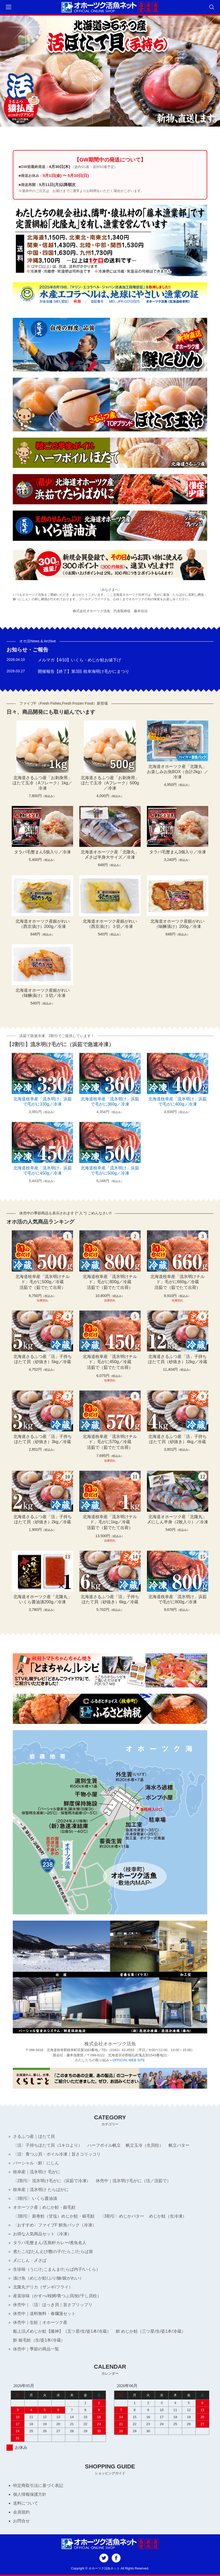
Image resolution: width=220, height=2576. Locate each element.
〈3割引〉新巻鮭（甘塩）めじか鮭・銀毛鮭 (54, 2216)
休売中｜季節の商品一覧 (36, 2349)
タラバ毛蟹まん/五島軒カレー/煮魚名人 (49, 2242)
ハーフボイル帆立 (104, 2145)
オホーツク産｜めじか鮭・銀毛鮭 (44, 2207)
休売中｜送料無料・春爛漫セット (44, 2313)
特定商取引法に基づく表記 (38, 2485)
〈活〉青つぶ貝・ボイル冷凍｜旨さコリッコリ (57, 2154)
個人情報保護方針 (29, 2494)
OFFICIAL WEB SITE (128, 2060)
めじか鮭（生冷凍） (168, 2216)
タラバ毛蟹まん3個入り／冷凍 (177, 852)
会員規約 (21, 2512)
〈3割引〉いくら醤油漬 (35, 2198)
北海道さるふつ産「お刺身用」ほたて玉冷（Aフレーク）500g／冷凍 (110, 782)
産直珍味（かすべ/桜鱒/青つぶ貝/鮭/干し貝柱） (57, 2296)
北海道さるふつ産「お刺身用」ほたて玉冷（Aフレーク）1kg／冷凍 (42, 782)
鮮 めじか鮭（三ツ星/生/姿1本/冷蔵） (151, 2331)
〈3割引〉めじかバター (122, 2216)
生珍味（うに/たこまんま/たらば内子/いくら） (56, 2269)
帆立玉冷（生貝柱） (144, 2145)
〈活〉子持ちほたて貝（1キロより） (47, 2145)
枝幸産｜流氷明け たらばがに (40, 2189)
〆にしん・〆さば (29, 2260)
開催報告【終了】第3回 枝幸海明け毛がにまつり (83, 671)
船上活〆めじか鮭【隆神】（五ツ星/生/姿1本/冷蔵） (62, 2331)
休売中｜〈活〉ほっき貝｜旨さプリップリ (52, 2304)
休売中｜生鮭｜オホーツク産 (40, 2322)
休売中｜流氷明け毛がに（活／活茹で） (133, 2180)
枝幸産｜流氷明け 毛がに (36, 2172)
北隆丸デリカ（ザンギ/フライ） (43, 2287)
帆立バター (179, 2145)
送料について (25, 2503)
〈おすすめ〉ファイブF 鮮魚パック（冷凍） (54, 2225)
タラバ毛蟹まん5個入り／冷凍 (42, 852)
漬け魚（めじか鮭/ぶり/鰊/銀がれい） (48, 2278)
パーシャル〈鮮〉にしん (36, 2163)
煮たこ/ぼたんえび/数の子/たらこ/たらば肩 (53, 2251)
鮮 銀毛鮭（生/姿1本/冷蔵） (39, 2340)
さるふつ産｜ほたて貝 (34, 2136)
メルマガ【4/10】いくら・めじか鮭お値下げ (79, 660)
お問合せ (21, 2521)
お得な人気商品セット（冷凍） (42, 2234)
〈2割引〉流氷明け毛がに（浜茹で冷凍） (52, 2180)
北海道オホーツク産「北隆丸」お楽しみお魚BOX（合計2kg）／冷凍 (178, 771)
